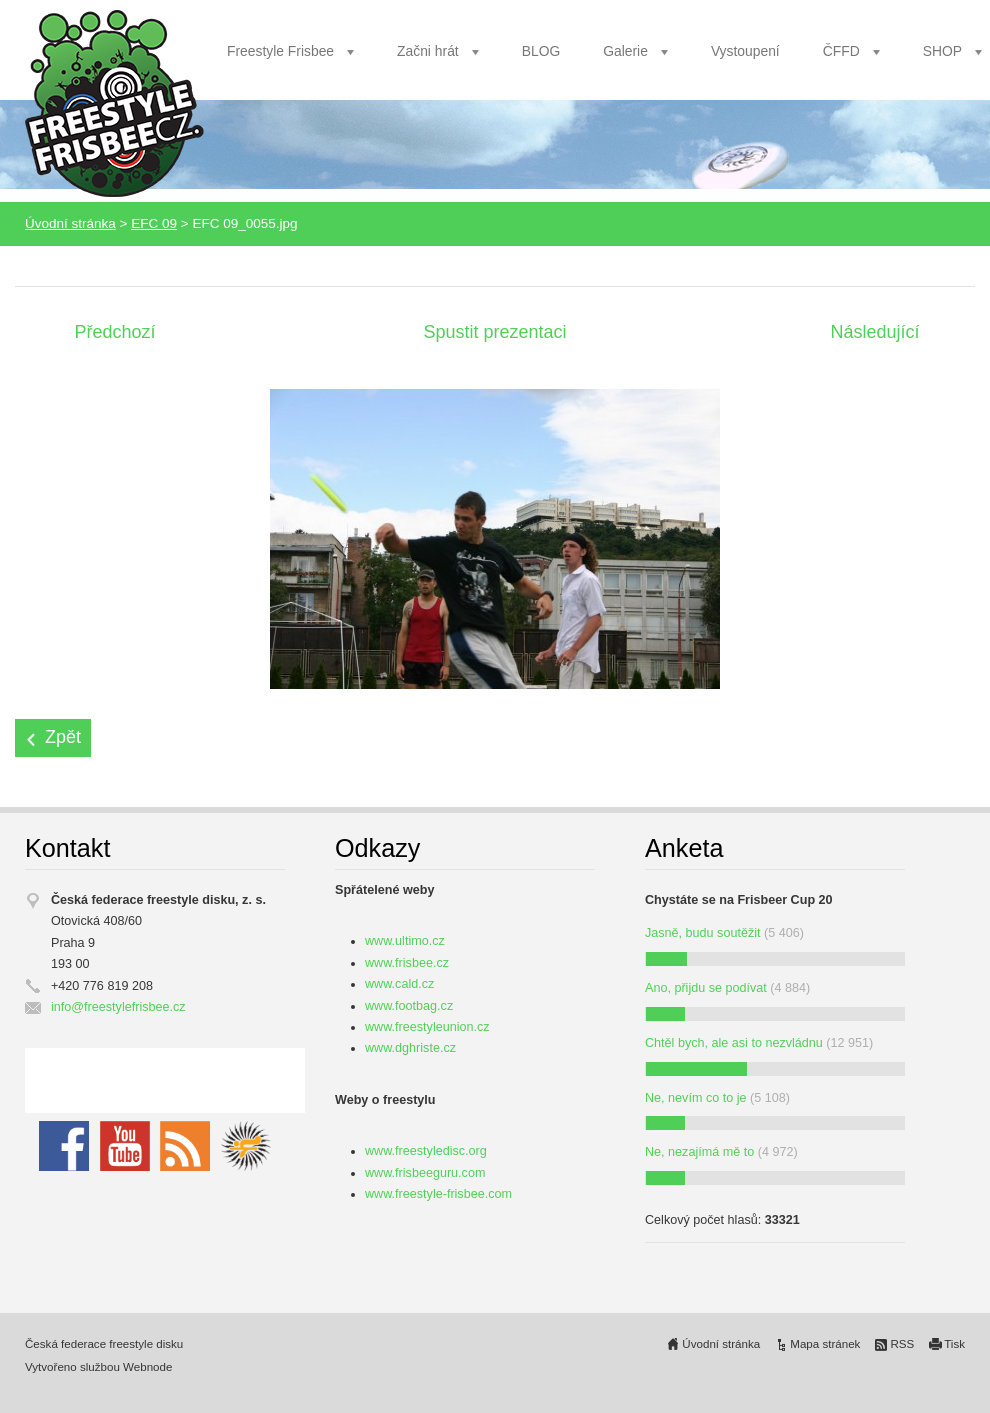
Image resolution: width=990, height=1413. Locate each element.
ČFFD (841, 51)
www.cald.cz (399, 984)
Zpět (63, 737)
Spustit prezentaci (494, 332)
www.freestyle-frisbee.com (438, 1194)
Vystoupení (745, 51)
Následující (874, 332)
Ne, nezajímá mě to (699, 1152)
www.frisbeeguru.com (425, 1173)
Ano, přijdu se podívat (706, 988)
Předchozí (114, 332)
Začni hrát (428, 51)
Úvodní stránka (70, 223)
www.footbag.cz (409, 1006)
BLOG (541, 51)
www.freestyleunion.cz (427, 1027)
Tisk (954, 1344)
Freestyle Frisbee (280, 51)
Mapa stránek (825, 1344)
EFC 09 (154, 223)
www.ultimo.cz (405, 941)
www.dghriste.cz (410, 1048)
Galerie (625, 51)
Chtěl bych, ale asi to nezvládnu (734, 1043)
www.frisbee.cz (407, 963)
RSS (902, 1344)
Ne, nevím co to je (696, 1098)
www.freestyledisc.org (426, 1151)
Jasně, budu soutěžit (703, 933)
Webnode (147, 1367)
